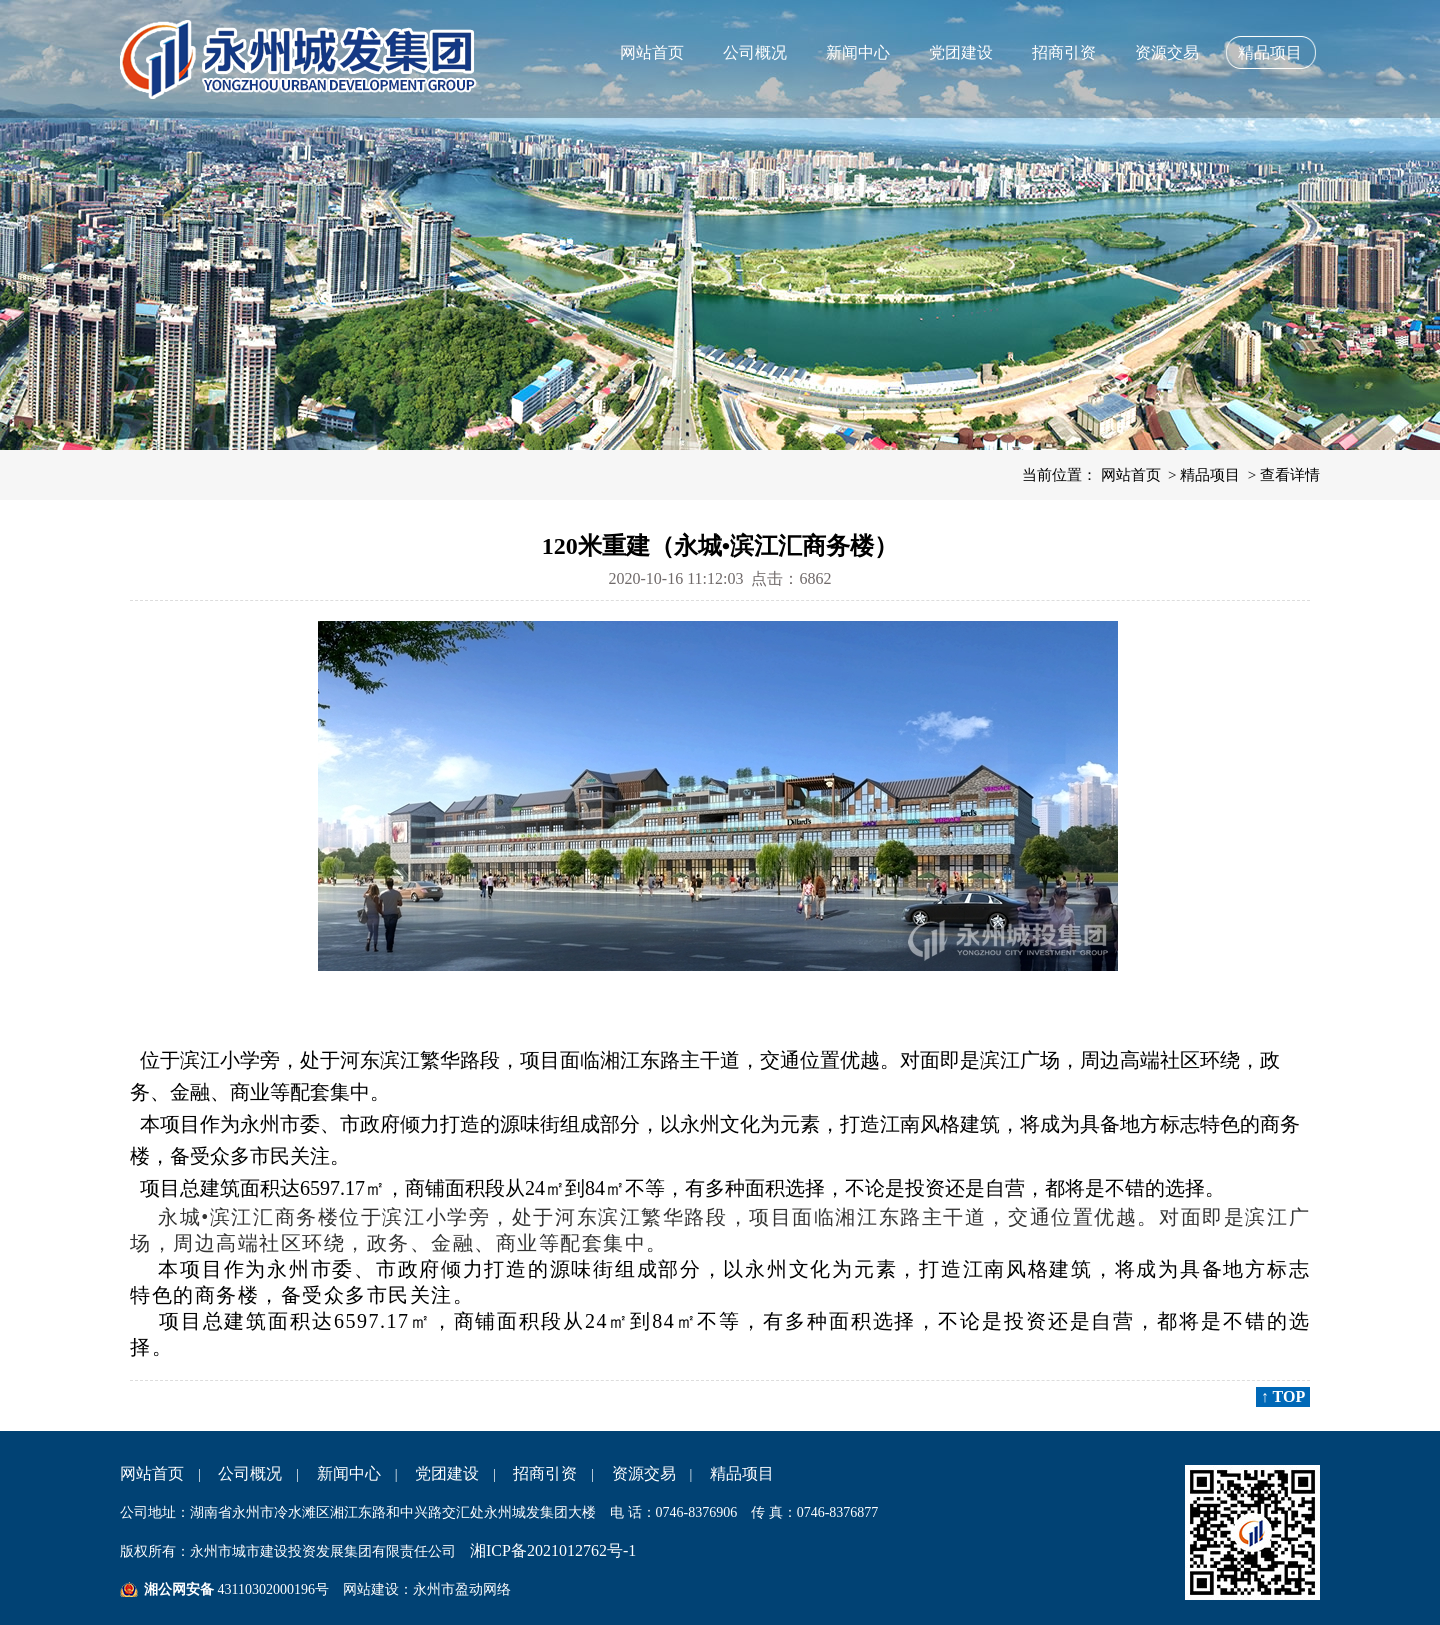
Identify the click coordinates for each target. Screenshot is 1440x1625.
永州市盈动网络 (462, 1589)
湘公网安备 (179, 1589)
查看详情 (1290, 475)
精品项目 (1270, 52)
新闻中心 (858, 52)
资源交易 (1167, 52)
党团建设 (961, 52)
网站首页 (652, 52)
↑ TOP (1283, 1396)
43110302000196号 (271, 1589)
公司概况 (755, 52)
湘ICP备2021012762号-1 (553, 1550)
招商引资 (1064, 52)
